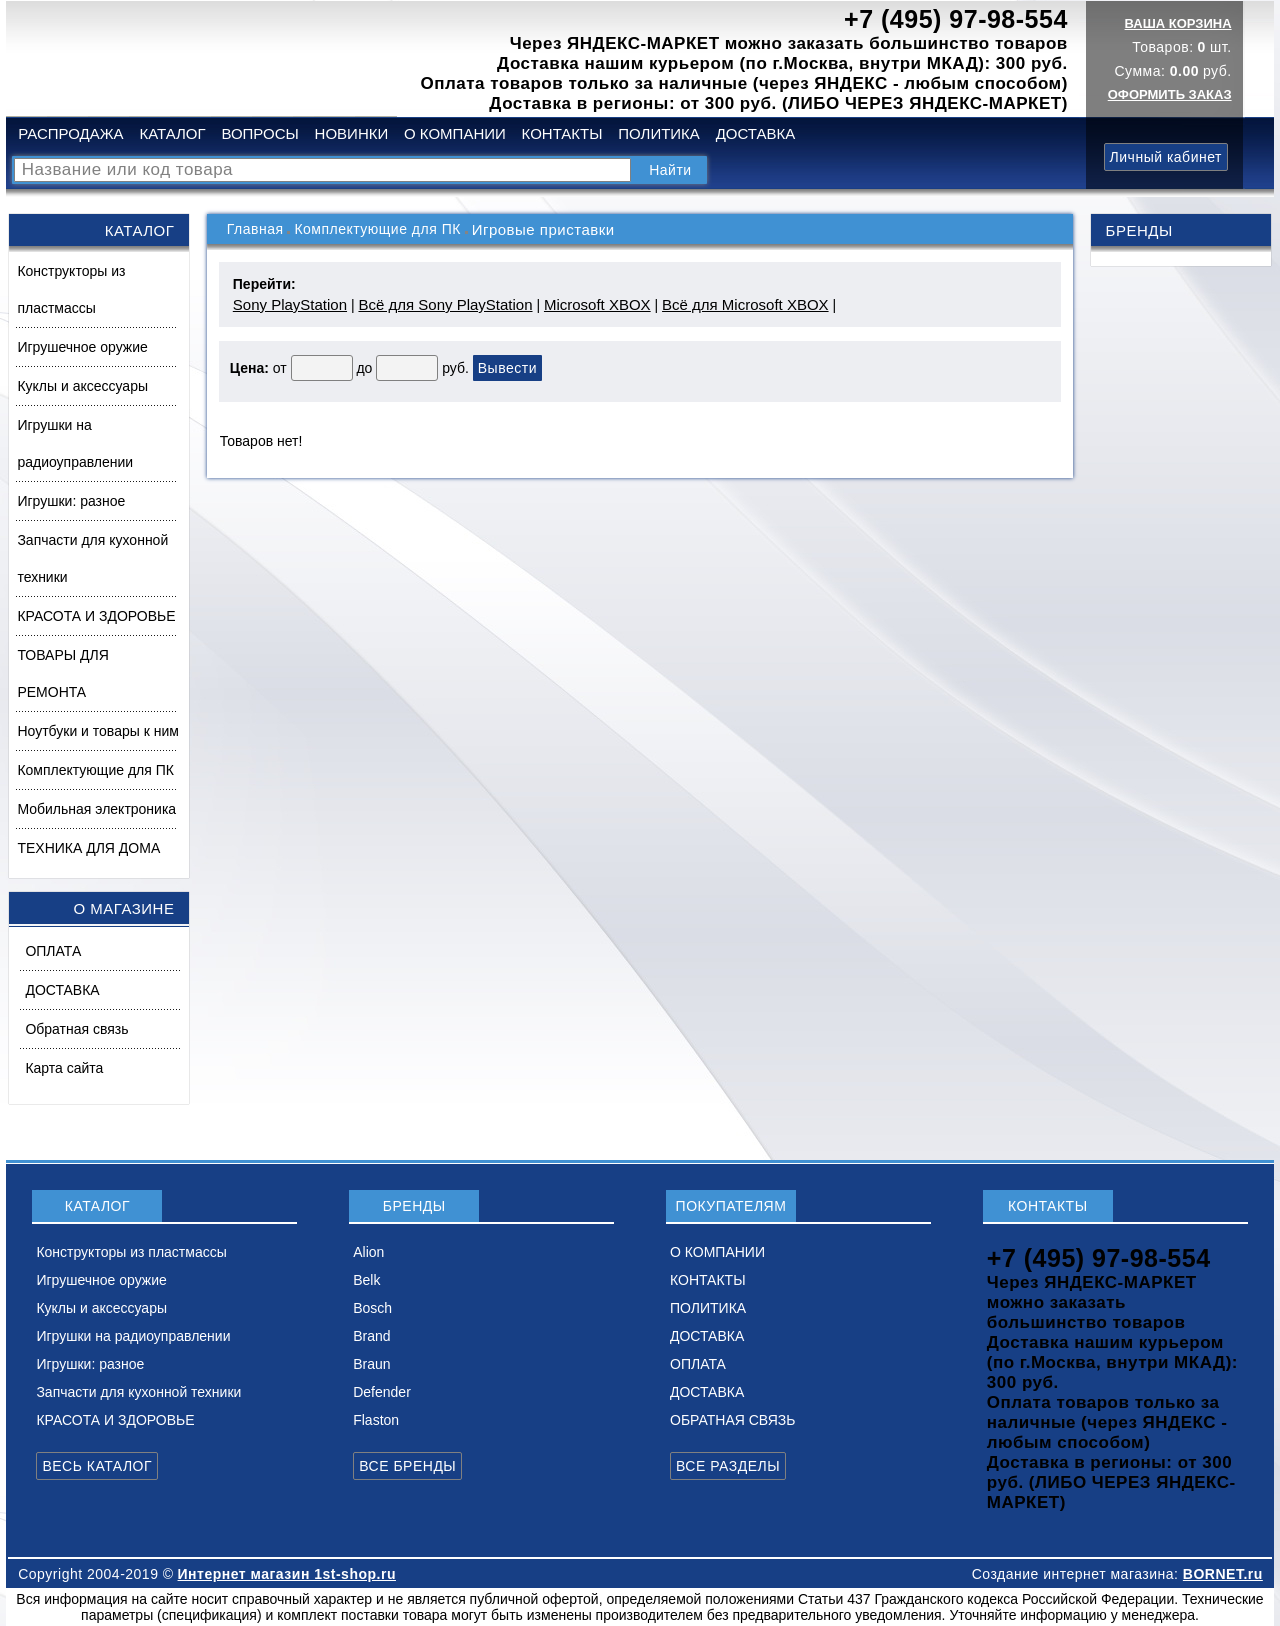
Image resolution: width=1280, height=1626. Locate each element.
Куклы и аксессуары (82, 386)
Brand (371, 1336)
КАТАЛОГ (172, 133)
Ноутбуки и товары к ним (97, 731)
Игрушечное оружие (82, 347)
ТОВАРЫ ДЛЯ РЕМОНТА (62, 673)
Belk (366, 1280)
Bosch (372, 1308)
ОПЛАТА (53, 951)
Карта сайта (64, 1068)
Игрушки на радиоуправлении (75, 443)
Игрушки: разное (71, 501)
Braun (371, 1364)
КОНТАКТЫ (562, 133)
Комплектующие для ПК (95, 770)
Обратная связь (76, 1029)
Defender (382, 1392)
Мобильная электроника (96, 809)
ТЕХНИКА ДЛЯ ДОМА (88, 848)
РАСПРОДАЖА (70, 133)
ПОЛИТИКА (659, 133)
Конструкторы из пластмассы (71, 289)
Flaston (376, 1420)
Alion (368, 1252)
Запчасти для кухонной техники (92, 558)
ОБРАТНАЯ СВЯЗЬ (732, 1420)
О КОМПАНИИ (455, 133)
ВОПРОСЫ (259, 133)
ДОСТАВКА (756, 133)
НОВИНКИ (352, 133)
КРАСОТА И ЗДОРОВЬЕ (96, 616)
